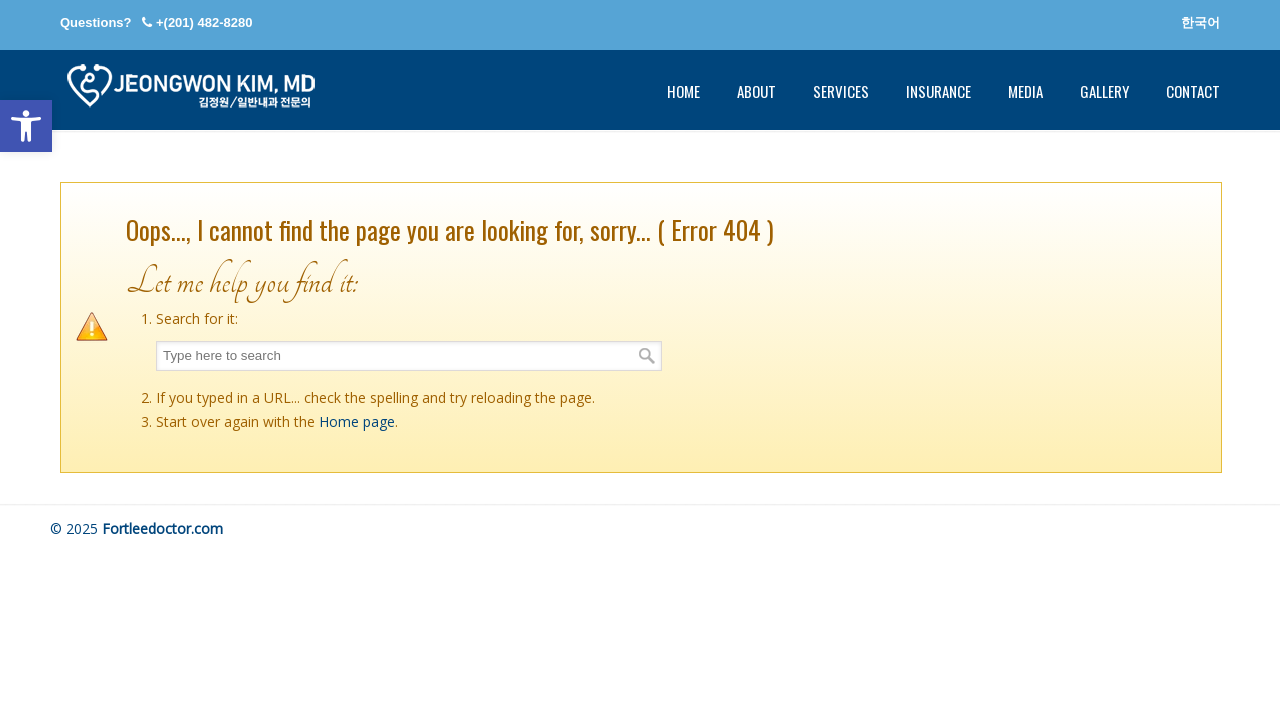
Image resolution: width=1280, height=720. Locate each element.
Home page (357, 421)
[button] (26, 126)
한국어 (1200, 22)
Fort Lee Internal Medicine (190, 86)
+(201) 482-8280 (204, 22)
